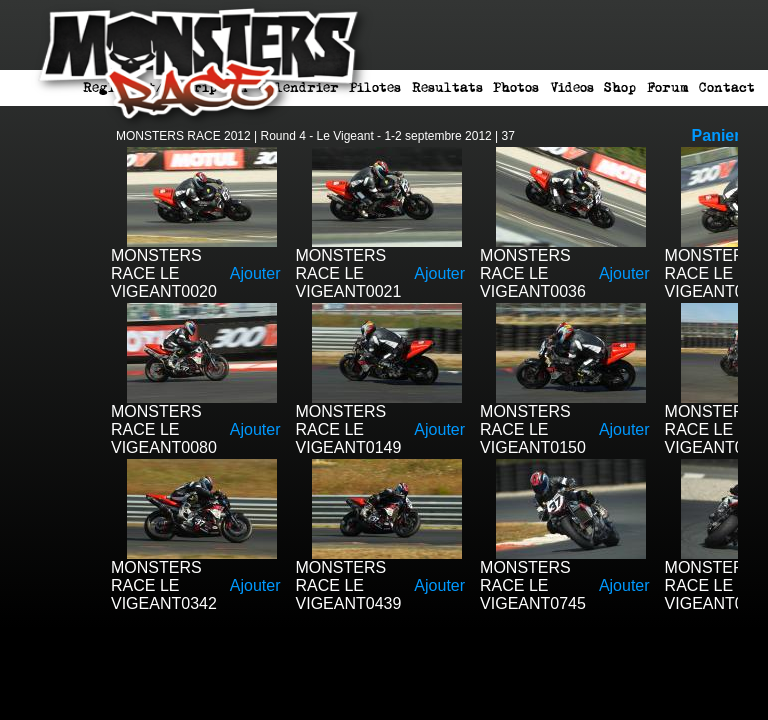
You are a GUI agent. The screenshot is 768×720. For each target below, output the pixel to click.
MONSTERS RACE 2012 (183, 136)
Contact (727, 88)
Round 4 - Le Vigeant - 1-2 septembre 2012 (376, 136)
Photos (516, 88)
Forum (668, 88)
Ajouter (255, 273)
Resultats (447, 88)
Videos (572, 88)
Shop (620, 88)
